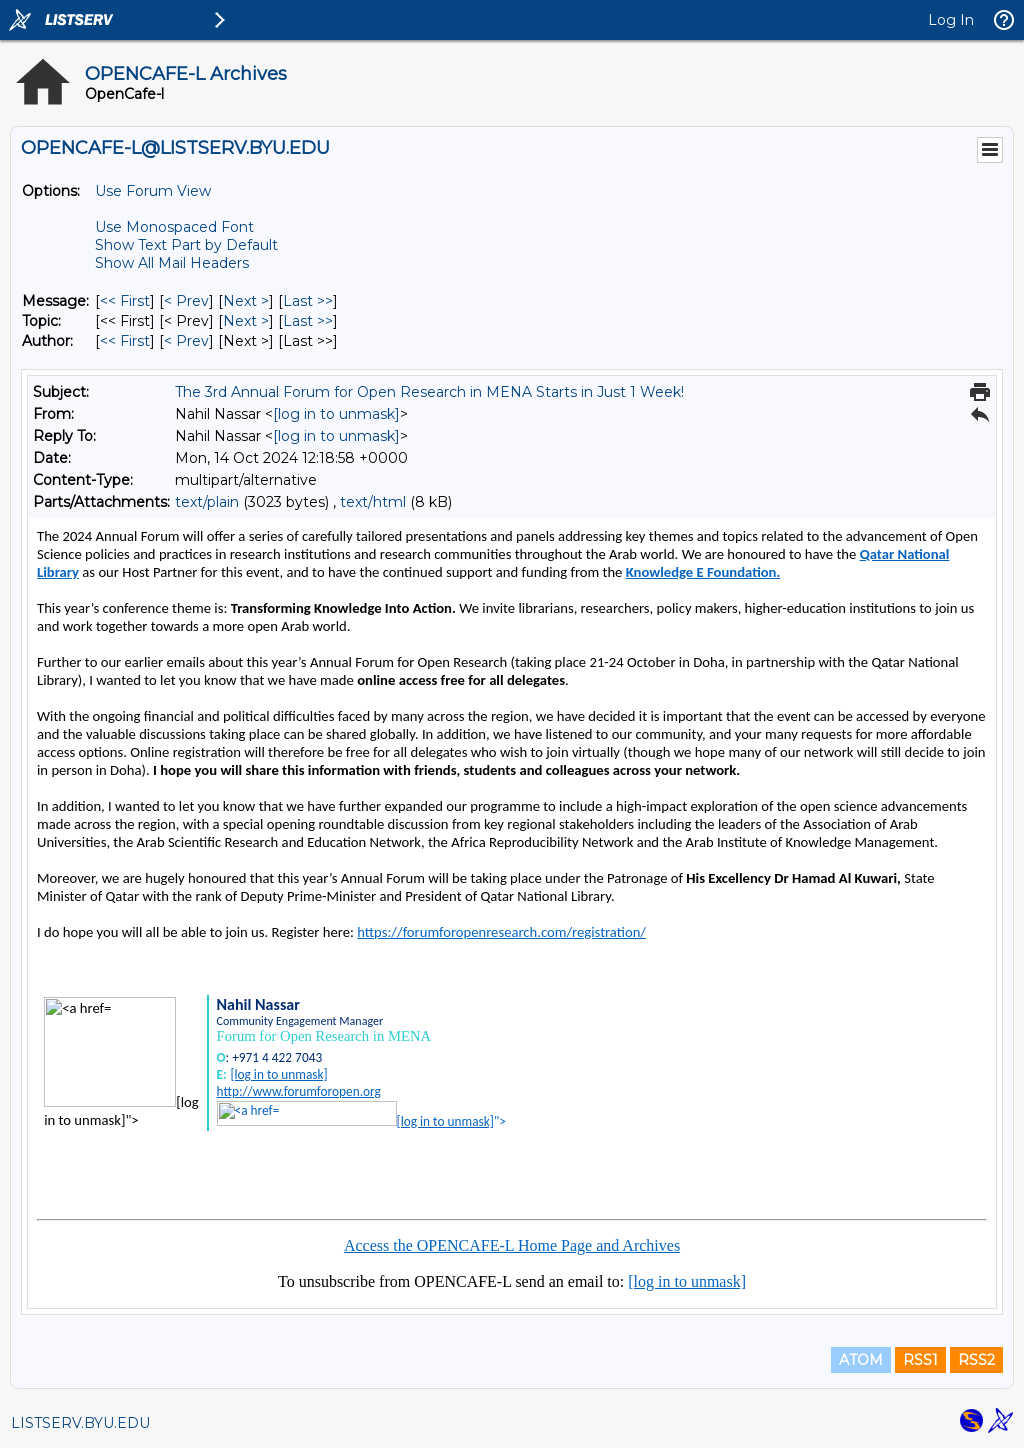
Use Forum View (153, 191)
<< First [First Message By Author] (125, 341)
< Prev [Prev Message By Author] (186, 341)
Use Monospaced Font (174, 227)
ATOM (861, 1360)
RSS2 (976, 1360)
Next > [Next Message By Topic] (246, 321)
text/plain (207, 502)
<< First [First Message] (125, 301)
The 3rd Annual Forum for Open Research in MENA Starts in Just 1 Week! (429, 392)
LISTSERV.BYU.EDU (80, 1423)
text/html (373, 502)
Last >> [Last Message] (308, 301)
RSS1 (920, 1360)
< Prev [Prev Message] (186, 301)
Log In (951, 20)
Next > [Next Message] (246, 301)
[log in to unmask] (336, 414)
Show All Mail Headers (172, 263)
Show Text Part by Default (186, 245)
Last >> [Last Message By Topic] (308, 321)
